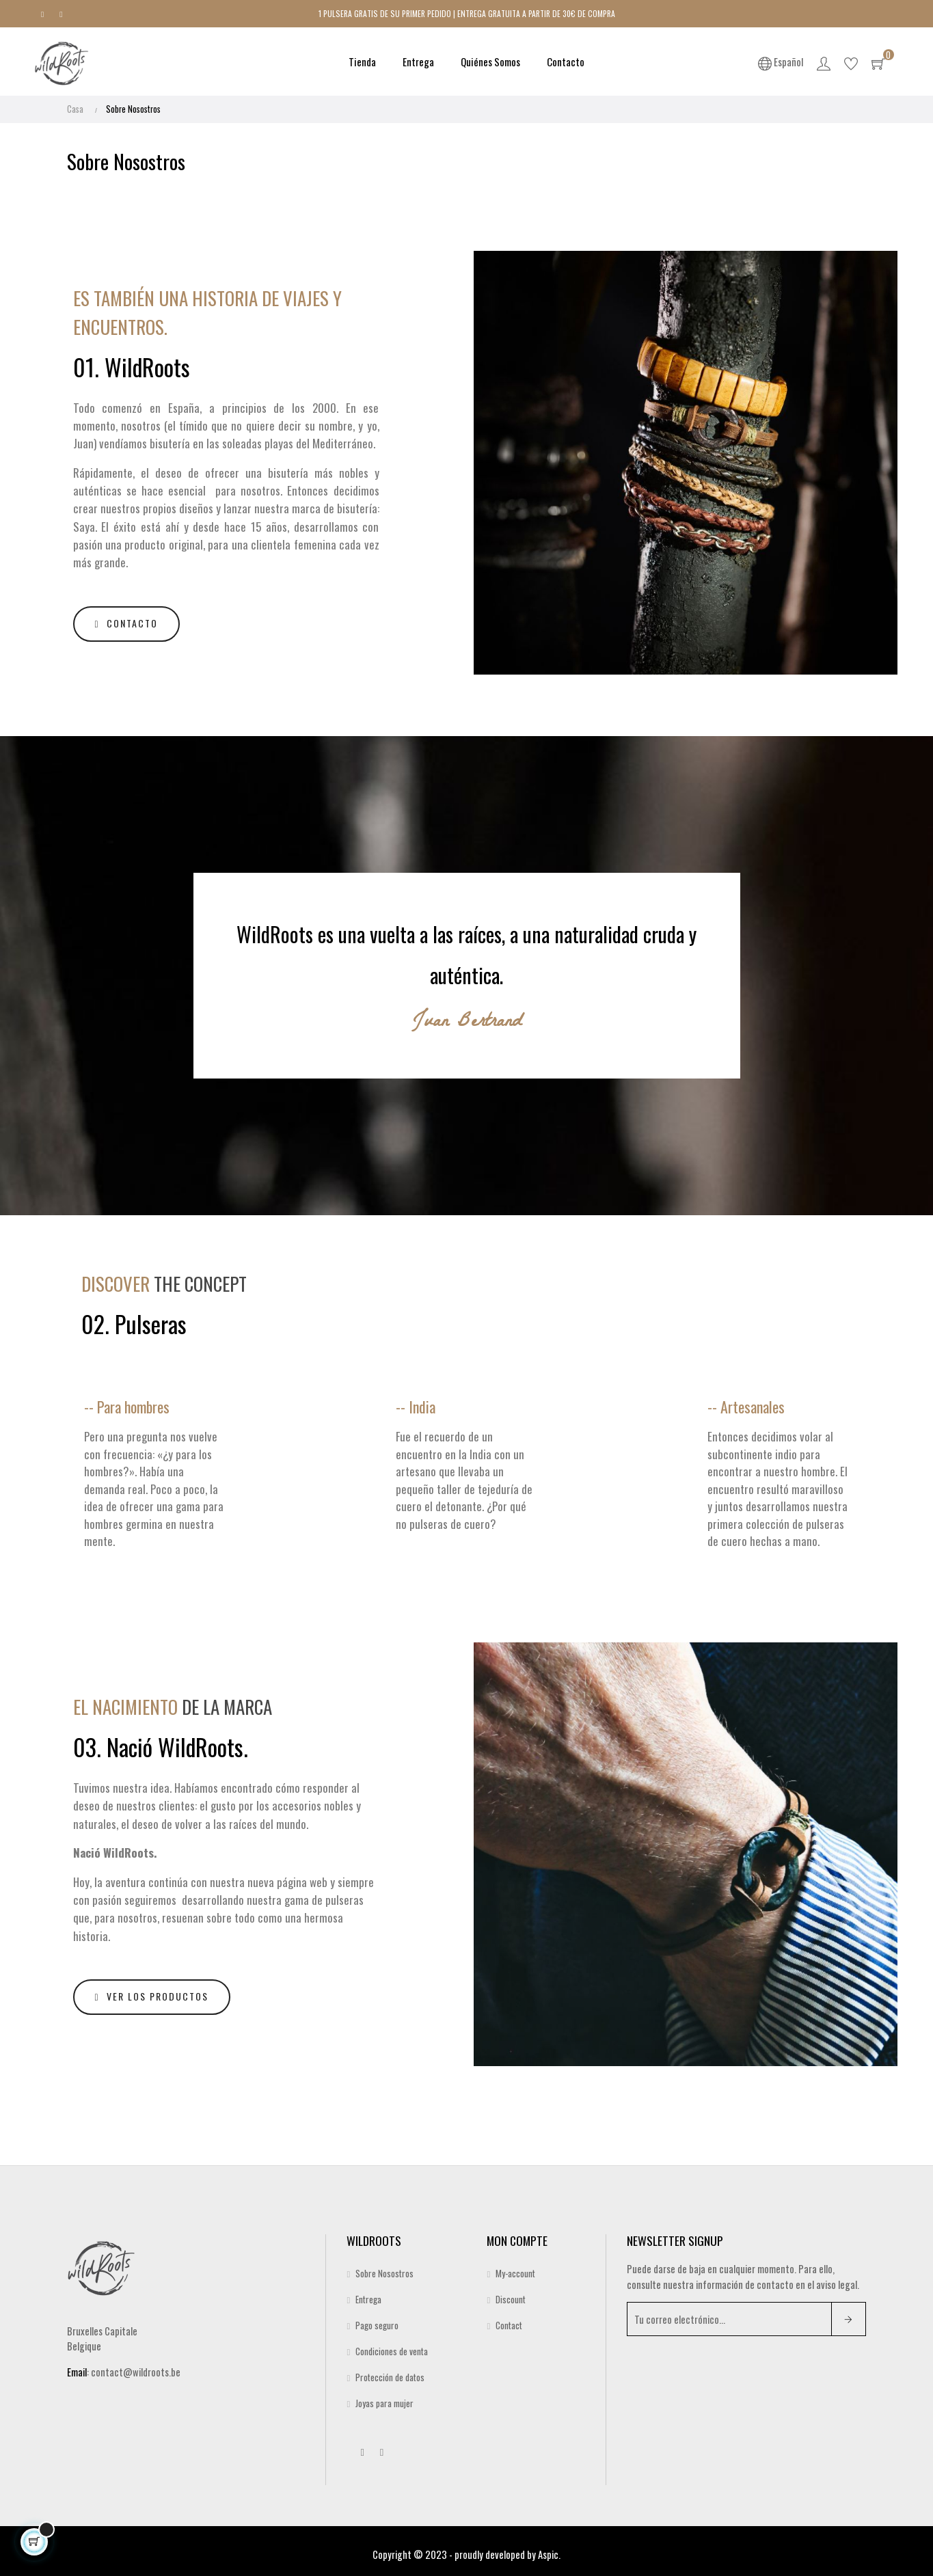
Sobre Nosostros (384, 2268)
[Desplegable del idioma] (782, 61)
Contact (509, 2320)
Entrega (368, 2294)
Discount (511, 2294)
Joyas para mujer (384, 2398)
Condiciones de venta (391, 2346)
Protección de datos (389, 2372)
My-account (515, 2268)
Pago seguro (376, 2320)
